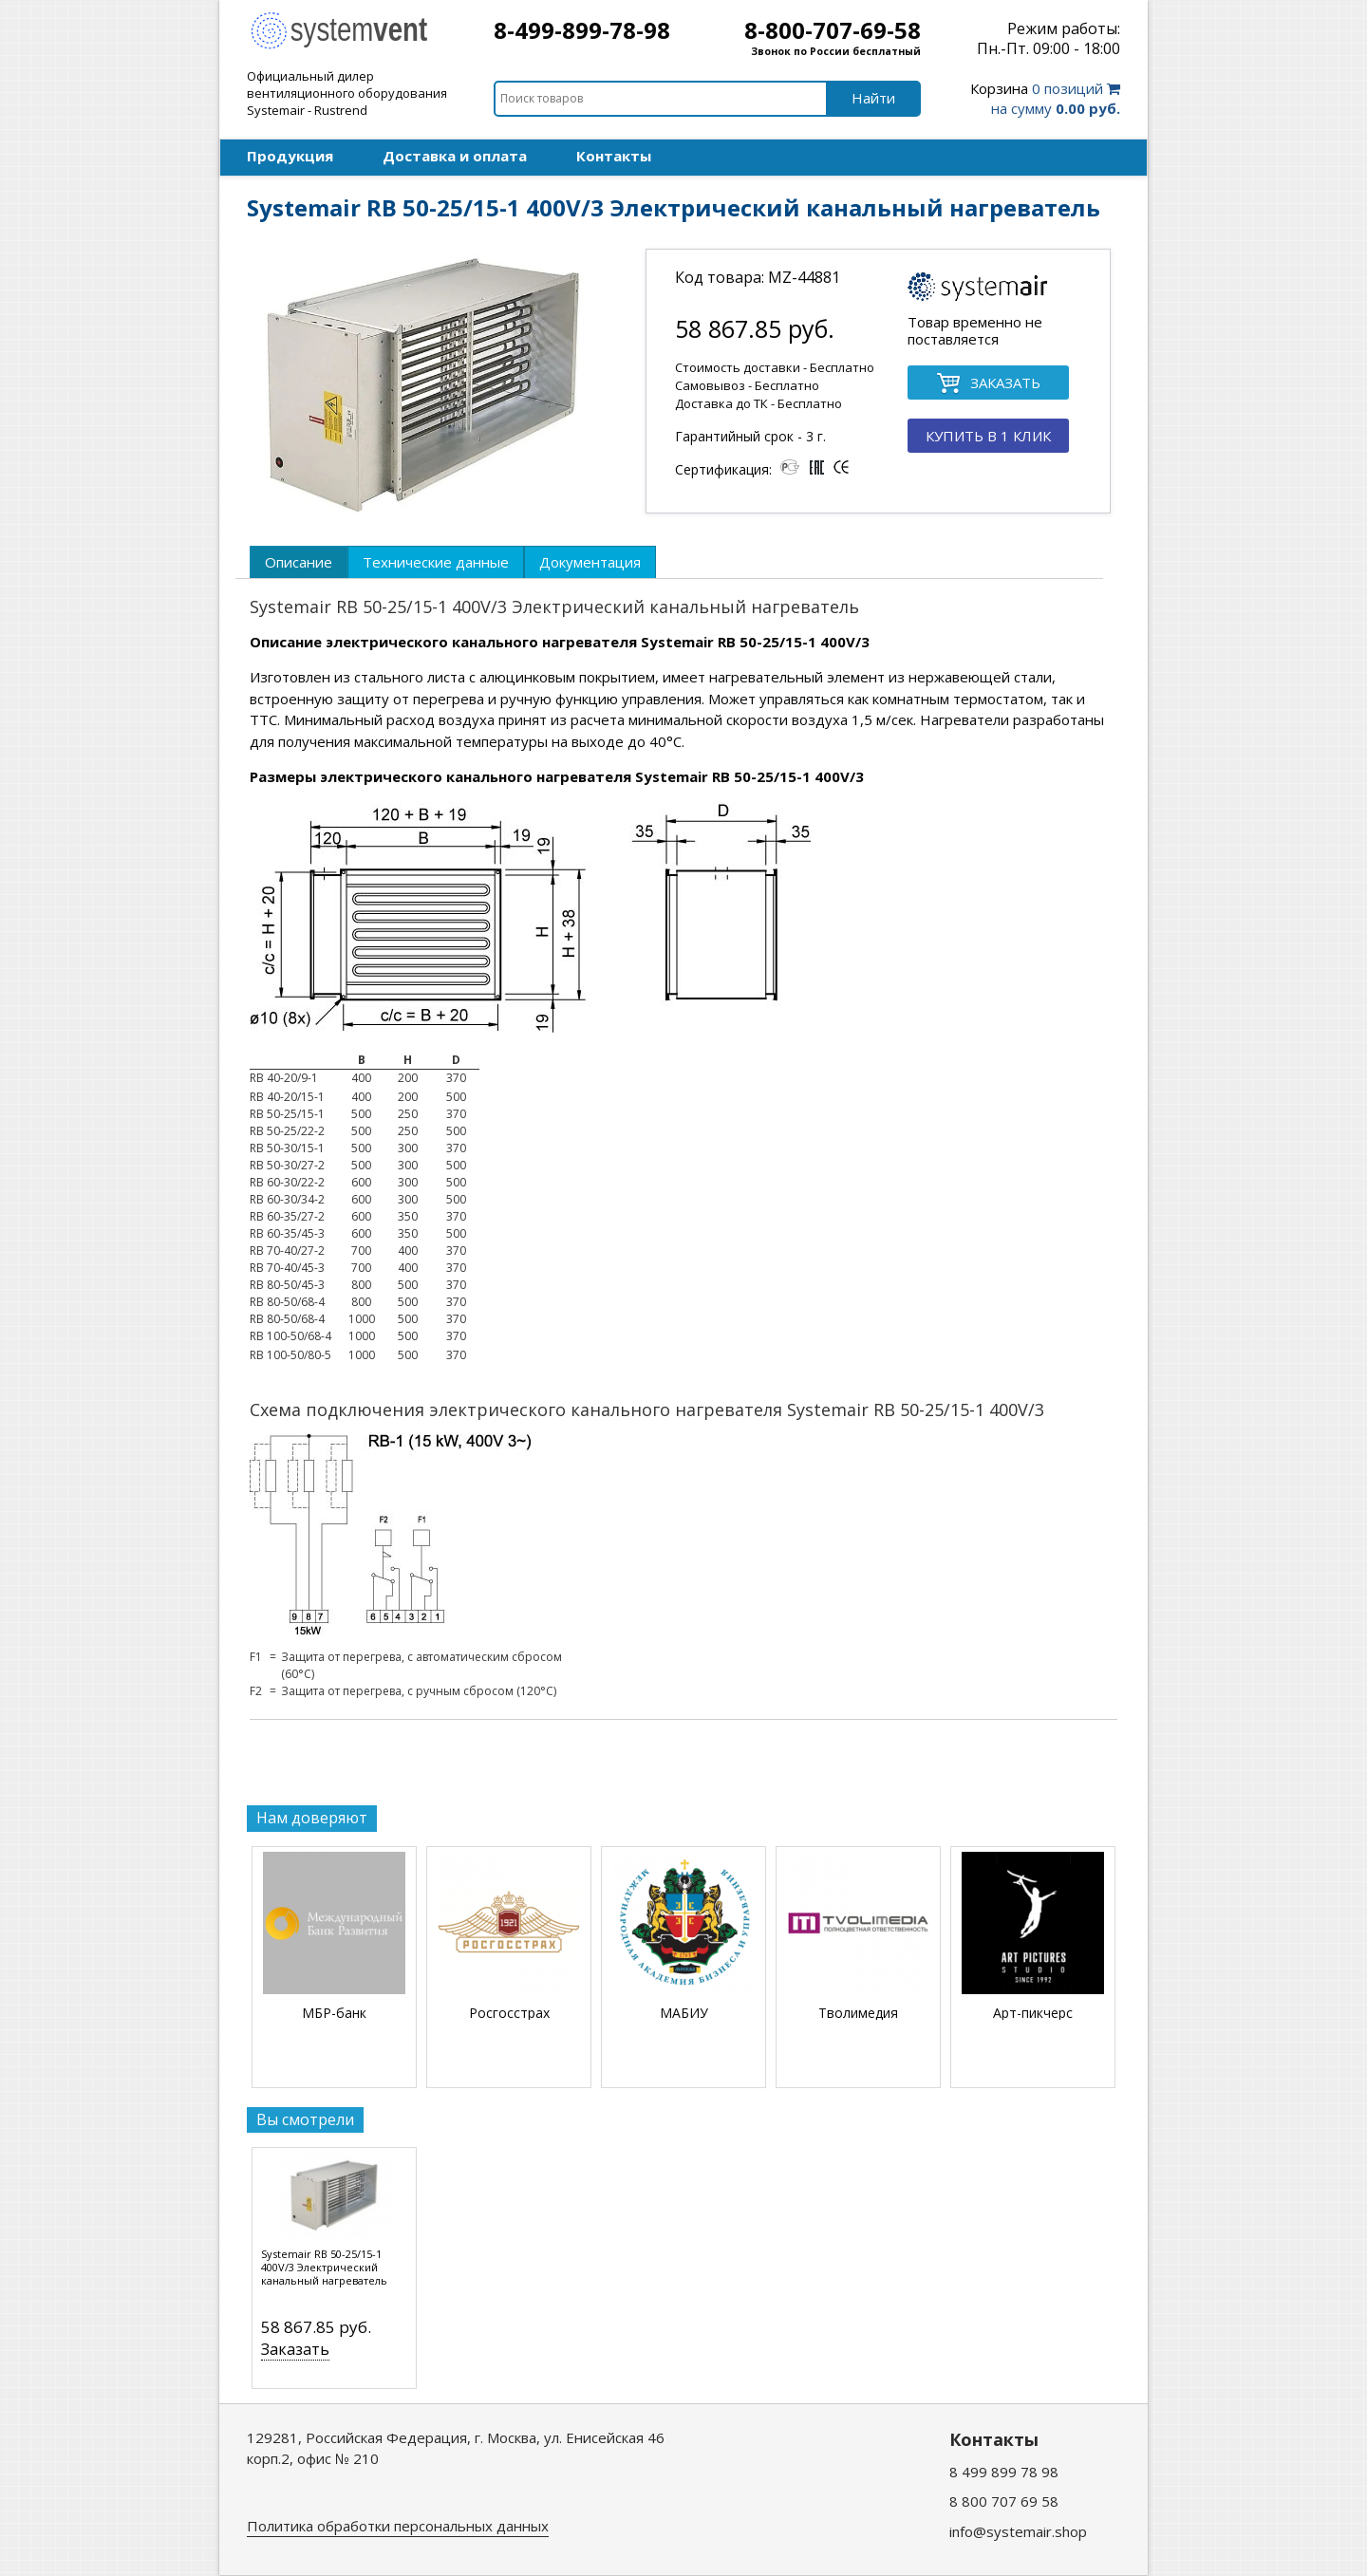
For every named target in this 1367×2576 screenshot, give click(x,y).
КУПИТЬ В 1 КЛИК (988, 435)
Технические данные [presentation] (436, 561)
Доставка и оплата (455, 155)
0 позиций (1045, 98)
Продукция (290, 155)
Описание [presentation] (298, 561)
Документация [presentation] (590, 561)
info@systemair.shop (1018, 2531)
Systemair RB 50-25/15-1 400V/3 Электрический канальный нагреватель (324, 2267)
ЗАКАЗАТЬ (988, 384)
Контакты (613, 155)
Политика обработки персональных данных (398, 2525)
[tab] (298, 562)
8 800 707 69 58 (1003, 2501)
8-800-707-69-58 (832, 30)
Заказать (295, 2349)
